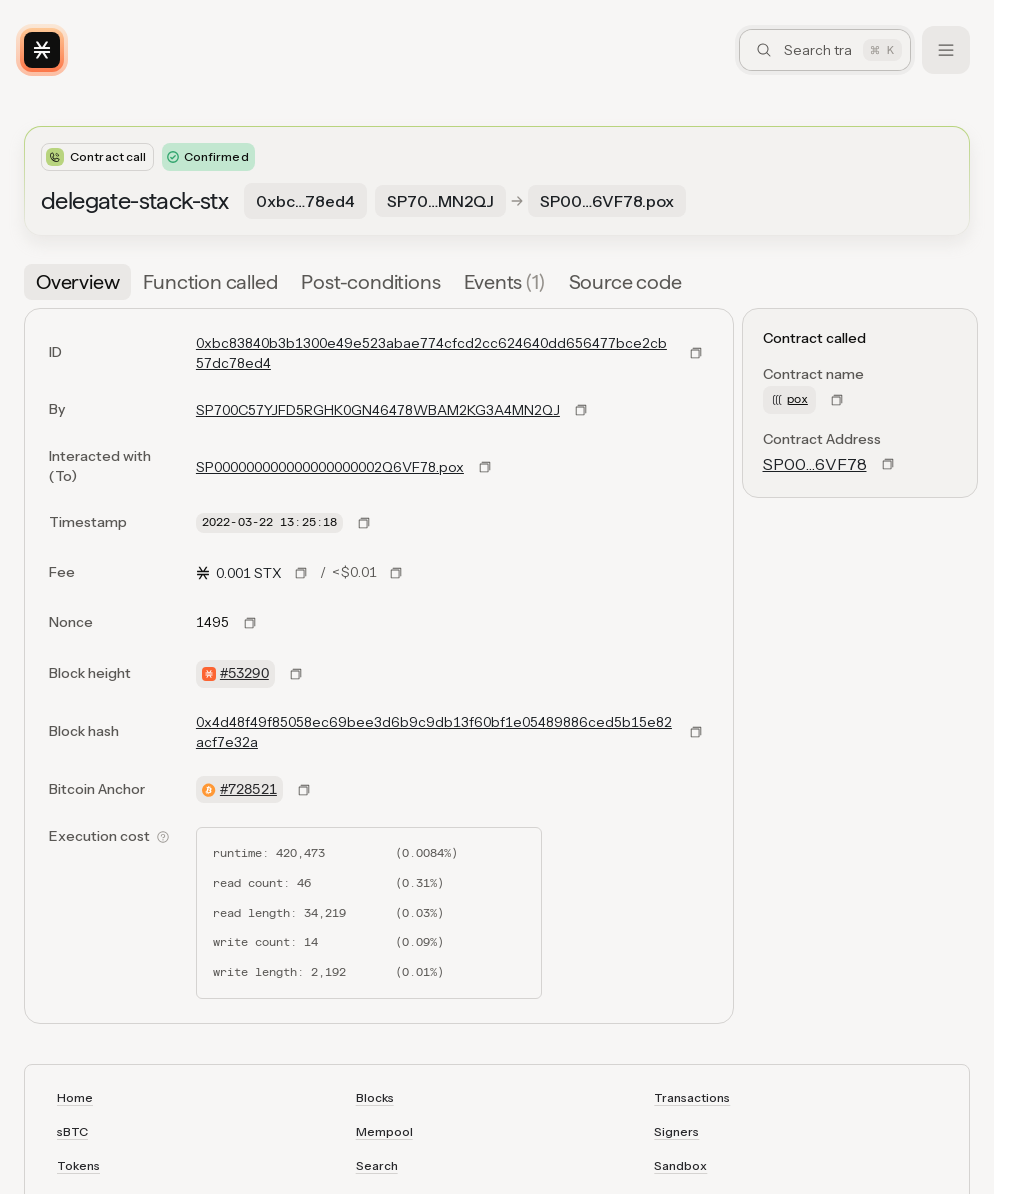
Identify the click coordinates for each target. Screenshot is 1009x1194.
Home (75, 1097)
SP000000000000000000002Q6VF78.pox (330, 467)
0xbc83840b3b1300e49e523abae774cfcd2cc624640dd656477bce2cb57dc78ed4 (431, 353)
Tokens (78, 1165)
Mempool (384, 1131)
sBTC (72, 1131)
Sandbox (680, 1165)
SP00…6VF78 (815, 464)
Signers (676, 1131)
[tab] (77, 282)
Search (377, 1165)
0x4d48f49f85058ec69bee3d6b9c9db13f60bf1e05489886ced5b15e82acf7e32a (434, 732)
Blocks (375, 1097)
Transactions (692, 1097)
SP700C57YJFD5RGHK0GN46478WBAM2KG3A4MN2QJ (378, 410)
